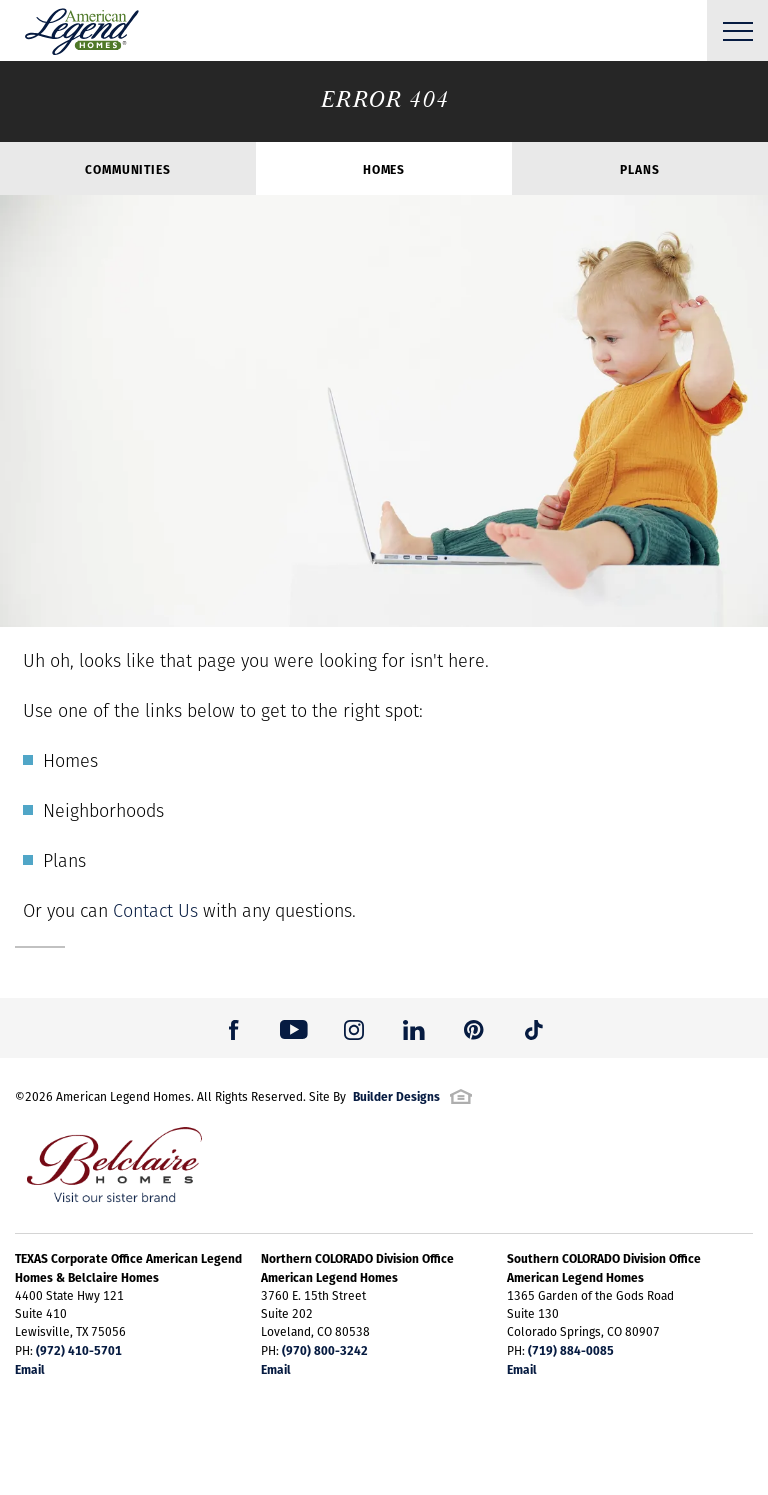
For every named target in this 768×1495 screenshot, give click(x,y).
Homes (384, 169)
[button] (234, 1028)
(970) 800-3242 (325, 1350)
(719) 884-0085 (571, 1350)
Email (30, 1369)
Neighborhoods (103, 810)
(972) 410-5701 (79, 1350)
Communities (127, 169)
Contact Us (155, 910)
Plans (639, 169)
